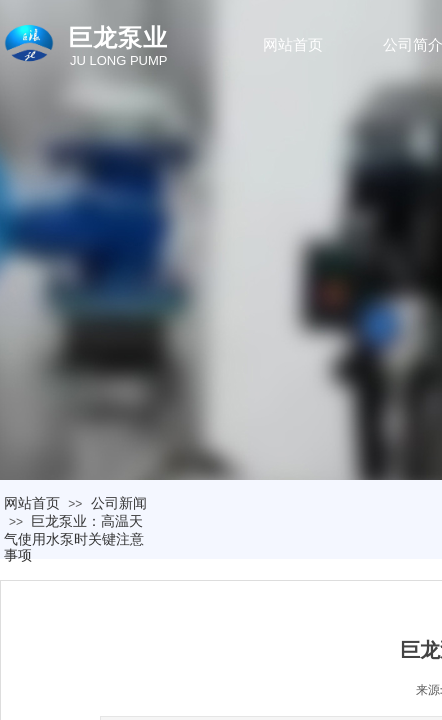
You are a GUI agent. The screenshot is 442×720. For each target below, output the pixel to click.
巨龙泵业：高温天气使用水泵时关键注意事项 (74, 538)
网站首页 (293, 45)
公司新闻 (119, 503)
